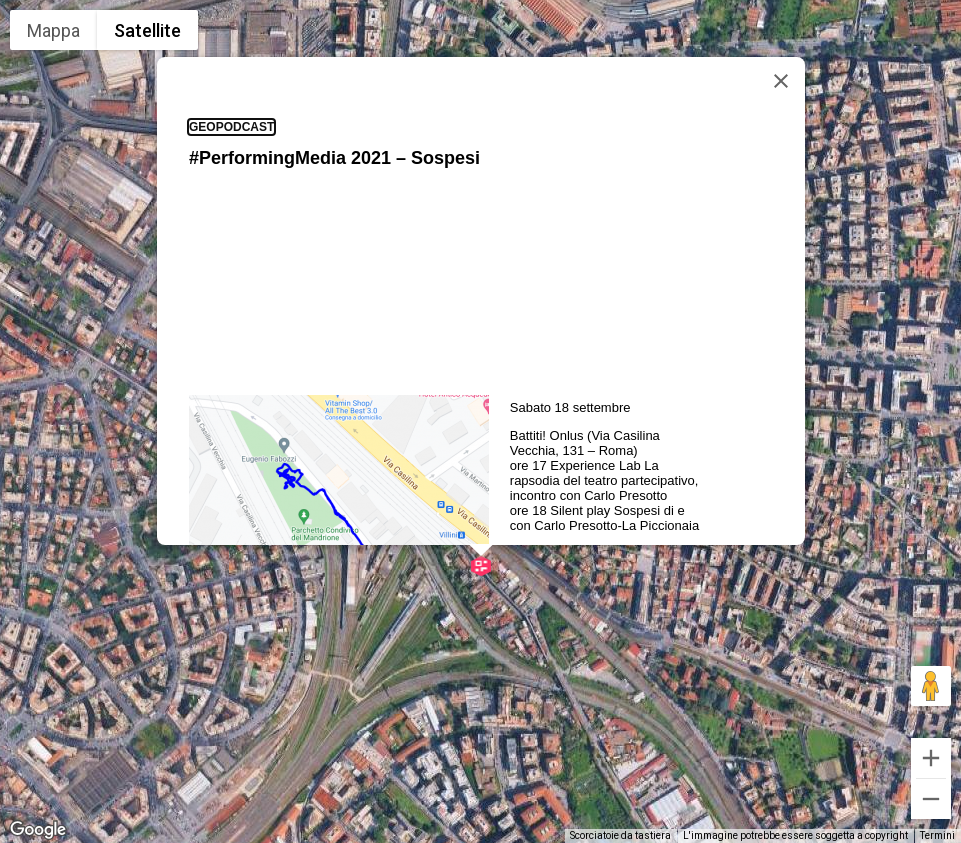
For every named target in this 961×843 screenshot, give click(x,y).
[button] (481, 499)
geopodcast (231, 60)
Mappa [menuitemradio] (53, 30)
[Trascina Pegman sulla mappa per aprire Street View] (931, 686)
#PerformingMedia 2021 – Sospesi (334, 91)
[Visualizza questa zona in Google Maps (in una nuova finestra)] (38, 830)
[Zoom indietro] (931, 799)
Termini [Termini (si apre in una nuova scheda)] (937, 835)
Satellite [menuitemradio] (147, 30)
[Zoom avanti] (931, 758)
